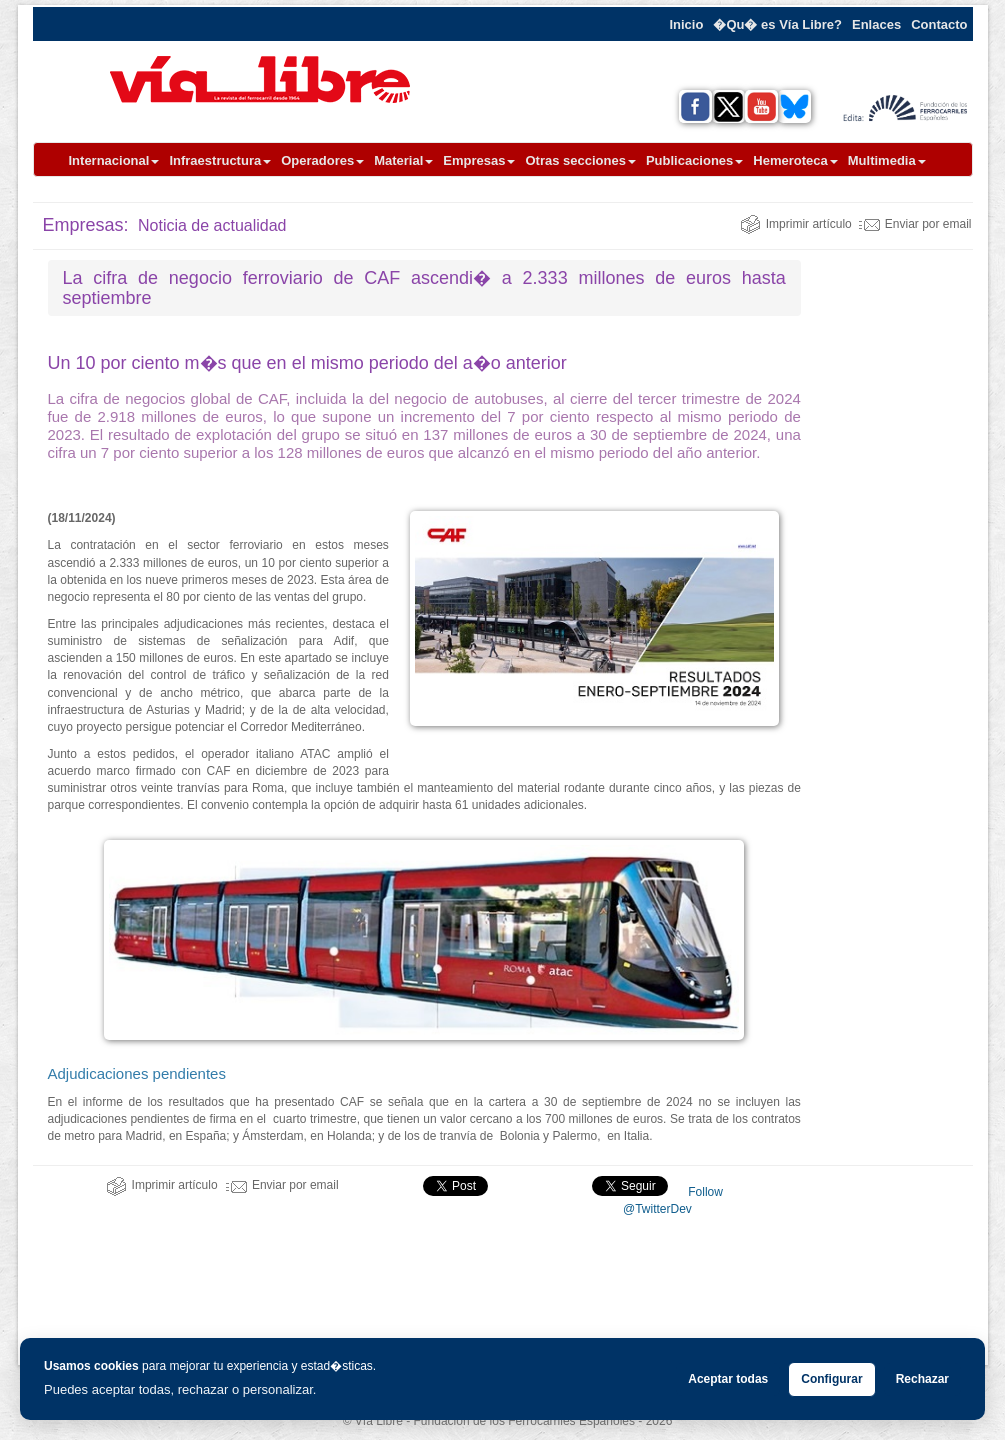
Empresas (479, 160)
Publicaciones (694, 160)
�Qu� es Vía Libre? (777, 24)
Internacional (114, 160)
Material (403, 160)
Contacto (939, 24)
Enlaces (876, 24)
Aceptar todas (728, 1379)
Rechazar (922, 1379)
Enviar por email (915, 224)
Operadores (322, 160)
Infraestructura (220, 160)
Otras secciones (580, 160)
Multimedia (887, 160)
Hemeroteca (795, 160)
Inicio (686, 24)
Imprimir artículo (796, 224)
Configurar (831, 1379)
